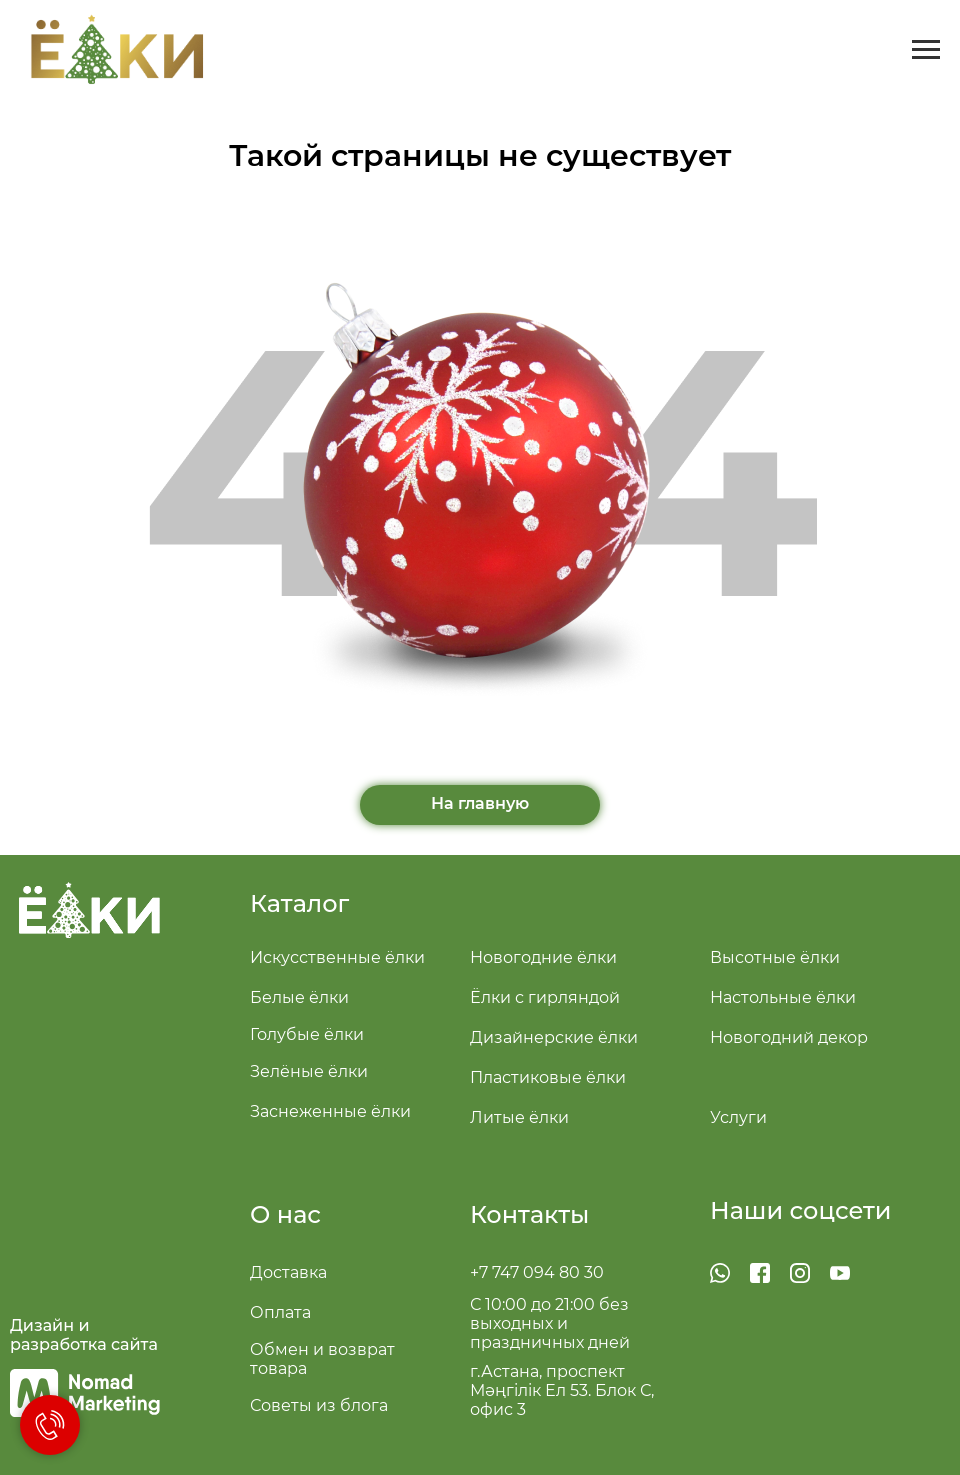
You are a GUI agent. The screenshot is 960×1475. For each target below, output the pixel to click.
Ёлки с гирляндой (545, 997)
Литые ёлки (519, 1117)
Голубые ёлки (307, 1034)
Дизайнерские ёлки (554, 1037)
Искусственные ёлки (337, 957)
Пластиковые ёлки (548, 1077)
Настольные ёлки (783, 997)
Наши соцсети (801, 1210)
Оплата (280, 1312)
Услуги (738, 1117)
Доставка (288, 1272)
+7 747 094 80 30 (537, 1272)
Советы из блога (319, 1405)
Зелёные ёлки (309, 1071)
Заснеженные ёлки (330, 1111)
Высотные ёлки (775, 957)
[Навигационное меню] (926, 50)
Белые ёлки (299, 997)
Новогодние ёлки (543, 957)
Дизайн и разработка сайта (84, 1335)
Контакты (529, 1214)
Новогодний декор (789, 1037)
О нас (285, 1214)
